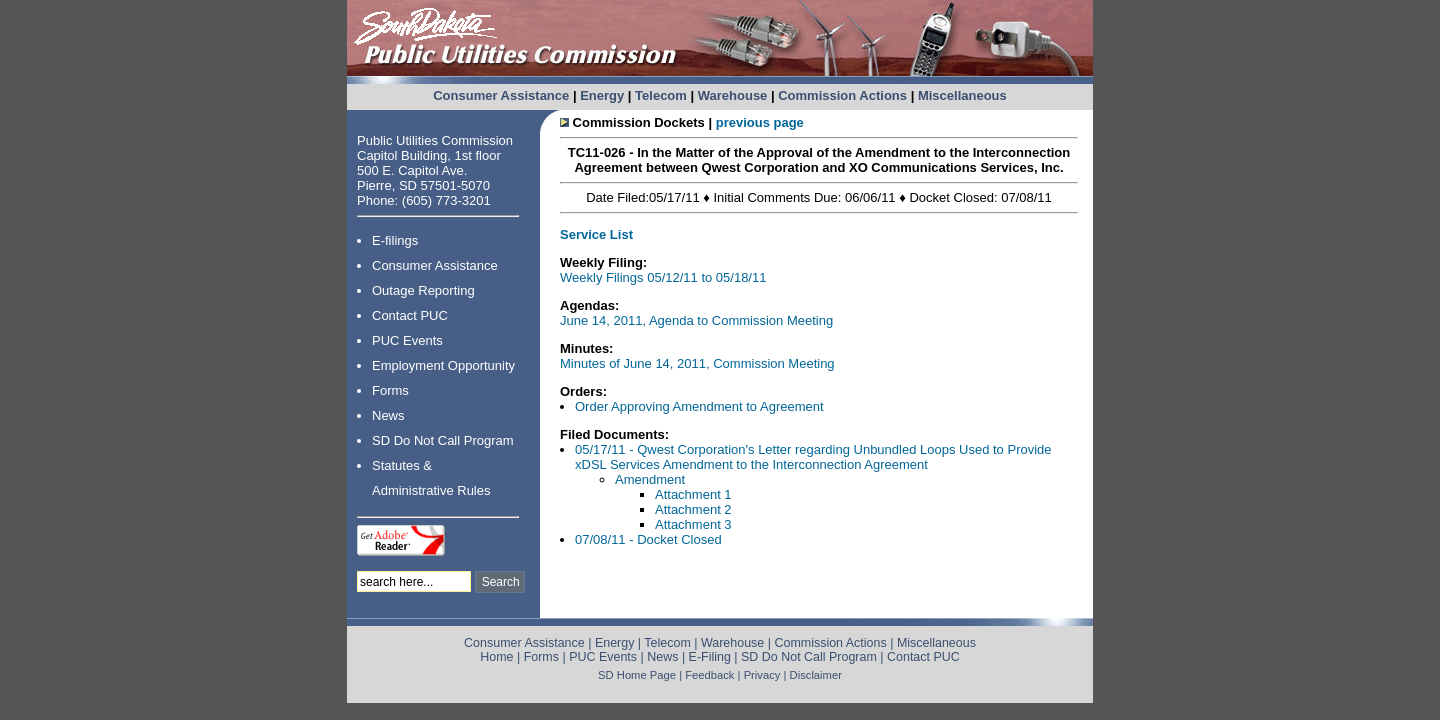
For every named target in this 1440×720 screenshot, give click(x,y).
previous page (760, 122)
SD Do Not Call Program (443, 440)
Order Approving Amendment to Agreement (699, 406)
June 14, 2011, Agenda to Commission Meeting (696, 320)
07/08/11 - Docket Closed (648, 539)
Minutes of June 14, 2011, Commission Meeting (697, 363)
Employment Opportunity (443, 365)
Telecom (661, 95)
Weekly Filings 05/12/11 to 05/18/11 (663, 277)
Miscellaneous (962, 95)
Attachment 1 (693, 494)
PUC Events (407, 340)
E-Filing (710, 657)
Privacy (762, 675)
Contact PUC (410, 315)
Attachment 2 (693, 509)
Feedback (709, 675)
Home (496, 657)
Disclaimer (816, 675)
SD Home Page (637, 675)
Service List (596, 234)
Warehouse (733, 95)
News (388, 415)
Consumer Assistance (501, 95)
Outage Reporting (423, 290)
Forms (390, 390)
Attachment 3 (693, 524)
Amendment (650, 479)
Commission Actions (842, 95)
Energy (602, 95)
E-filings (395, 240)
